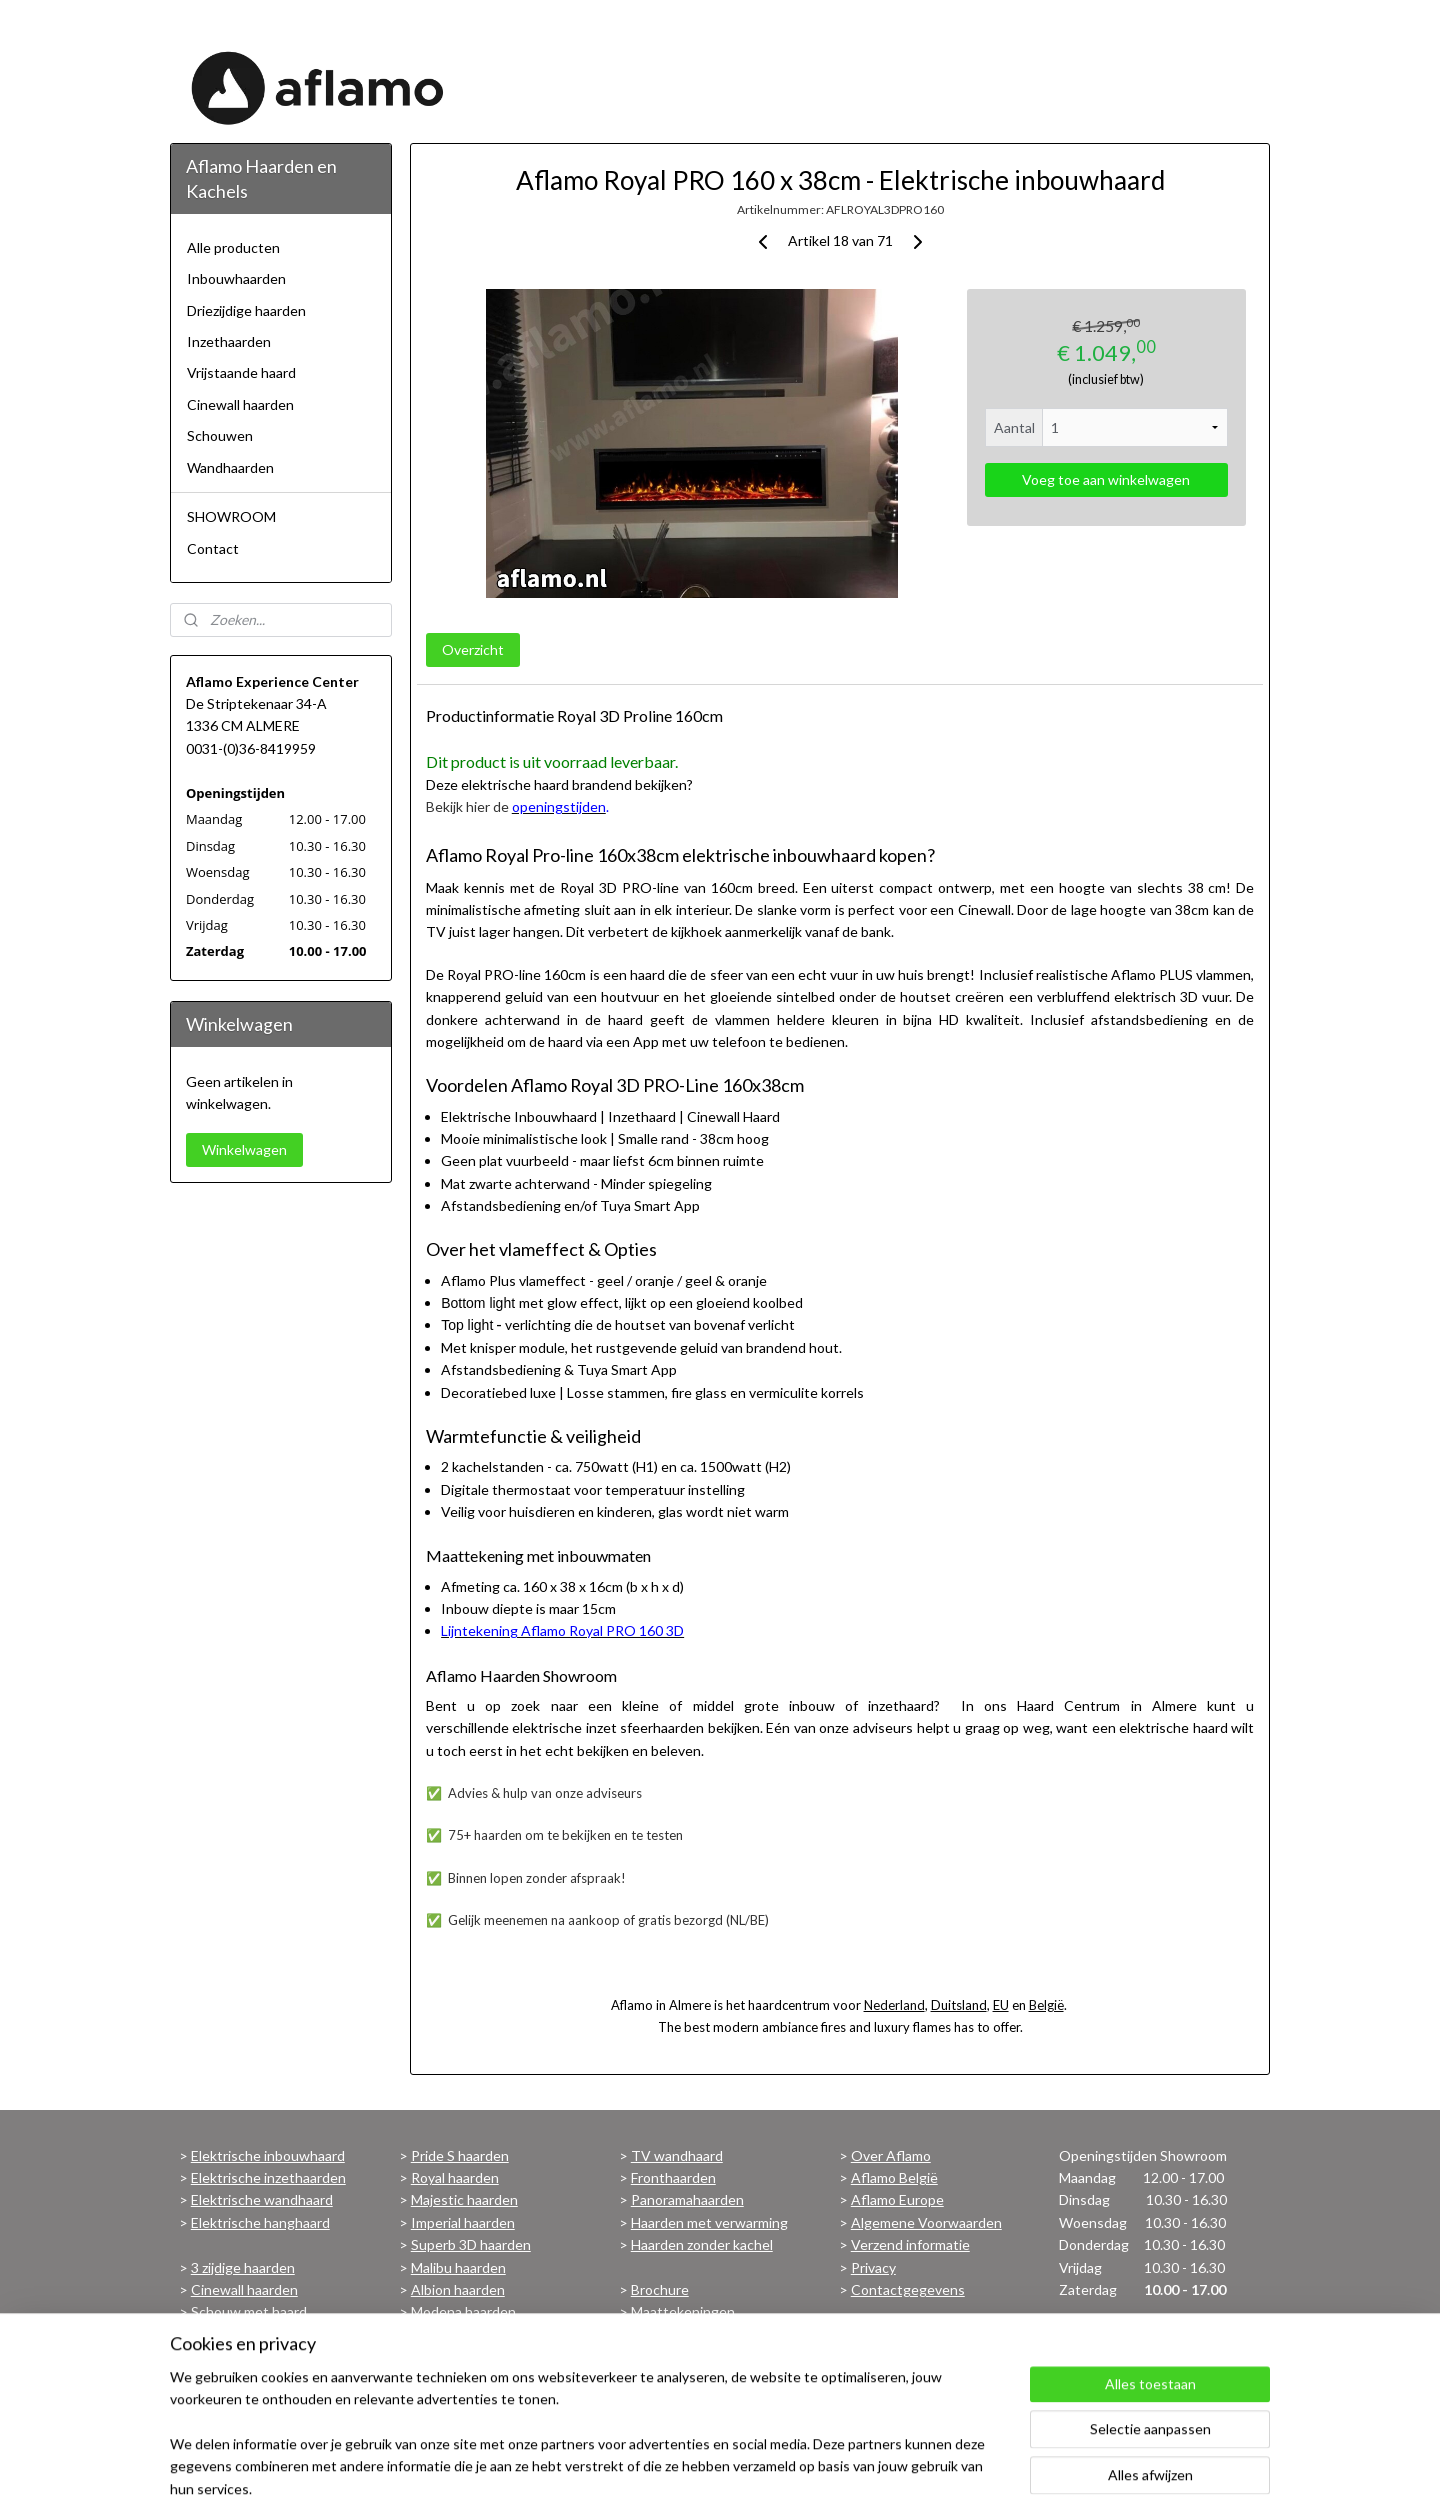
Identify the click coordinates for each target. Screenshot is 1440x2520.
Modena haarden (463, 2311)
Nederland (893, 2005)
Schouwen (220, 435)
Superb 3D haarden (471, 2244)
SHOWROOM (231, 516)
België (1045, 2005)
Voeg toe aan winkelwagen (1106, 479)
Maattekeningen (683, 2311)
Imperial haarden (463, 2222)
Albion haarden (458, 2289)
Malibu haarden (458, 2267)
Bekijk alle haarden (468, 2334)
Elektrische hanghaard (260, 2222)
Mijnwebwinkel (954, 2483)
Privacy (873, 2267)
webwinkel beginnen (791, 2483)
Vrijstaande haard (241, 372)
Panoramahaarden (687, 2199)
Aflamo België (894, 2177)
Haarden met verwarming (709, 2222)
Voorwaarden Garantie (702, 2334)
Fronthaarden (673, 2177)
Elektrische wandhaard (262, 2199)
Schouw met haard (249, 2311)
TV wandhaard (677, 2155)
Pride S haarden (460, 2155)
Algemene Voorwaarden (926, 2222)
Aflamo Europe (897, 2199)
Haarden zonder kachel (702, 2244)
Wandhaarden (230, 467)
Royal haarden (455, 2177)
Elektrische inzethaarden (268, 2177)
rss (722, 2483)
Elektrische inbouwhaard (268, 2155)
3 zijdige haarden (243, 2267)
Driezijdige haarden (246, 310)
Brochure (660, 2289)
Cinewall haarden (240, 404)
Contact (213, 548)
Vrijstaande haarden (253, 2334)
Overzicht (472, 649)
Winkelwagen (244, 1149)
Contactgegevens (908, 2289)
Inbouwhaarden (236, 278)
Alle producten (233, 247)
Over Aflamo (891, 2155)
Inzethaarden (229, 341)
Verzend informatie (910, 2244)
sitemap (686, 2483)
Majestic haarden (464, 2199)
